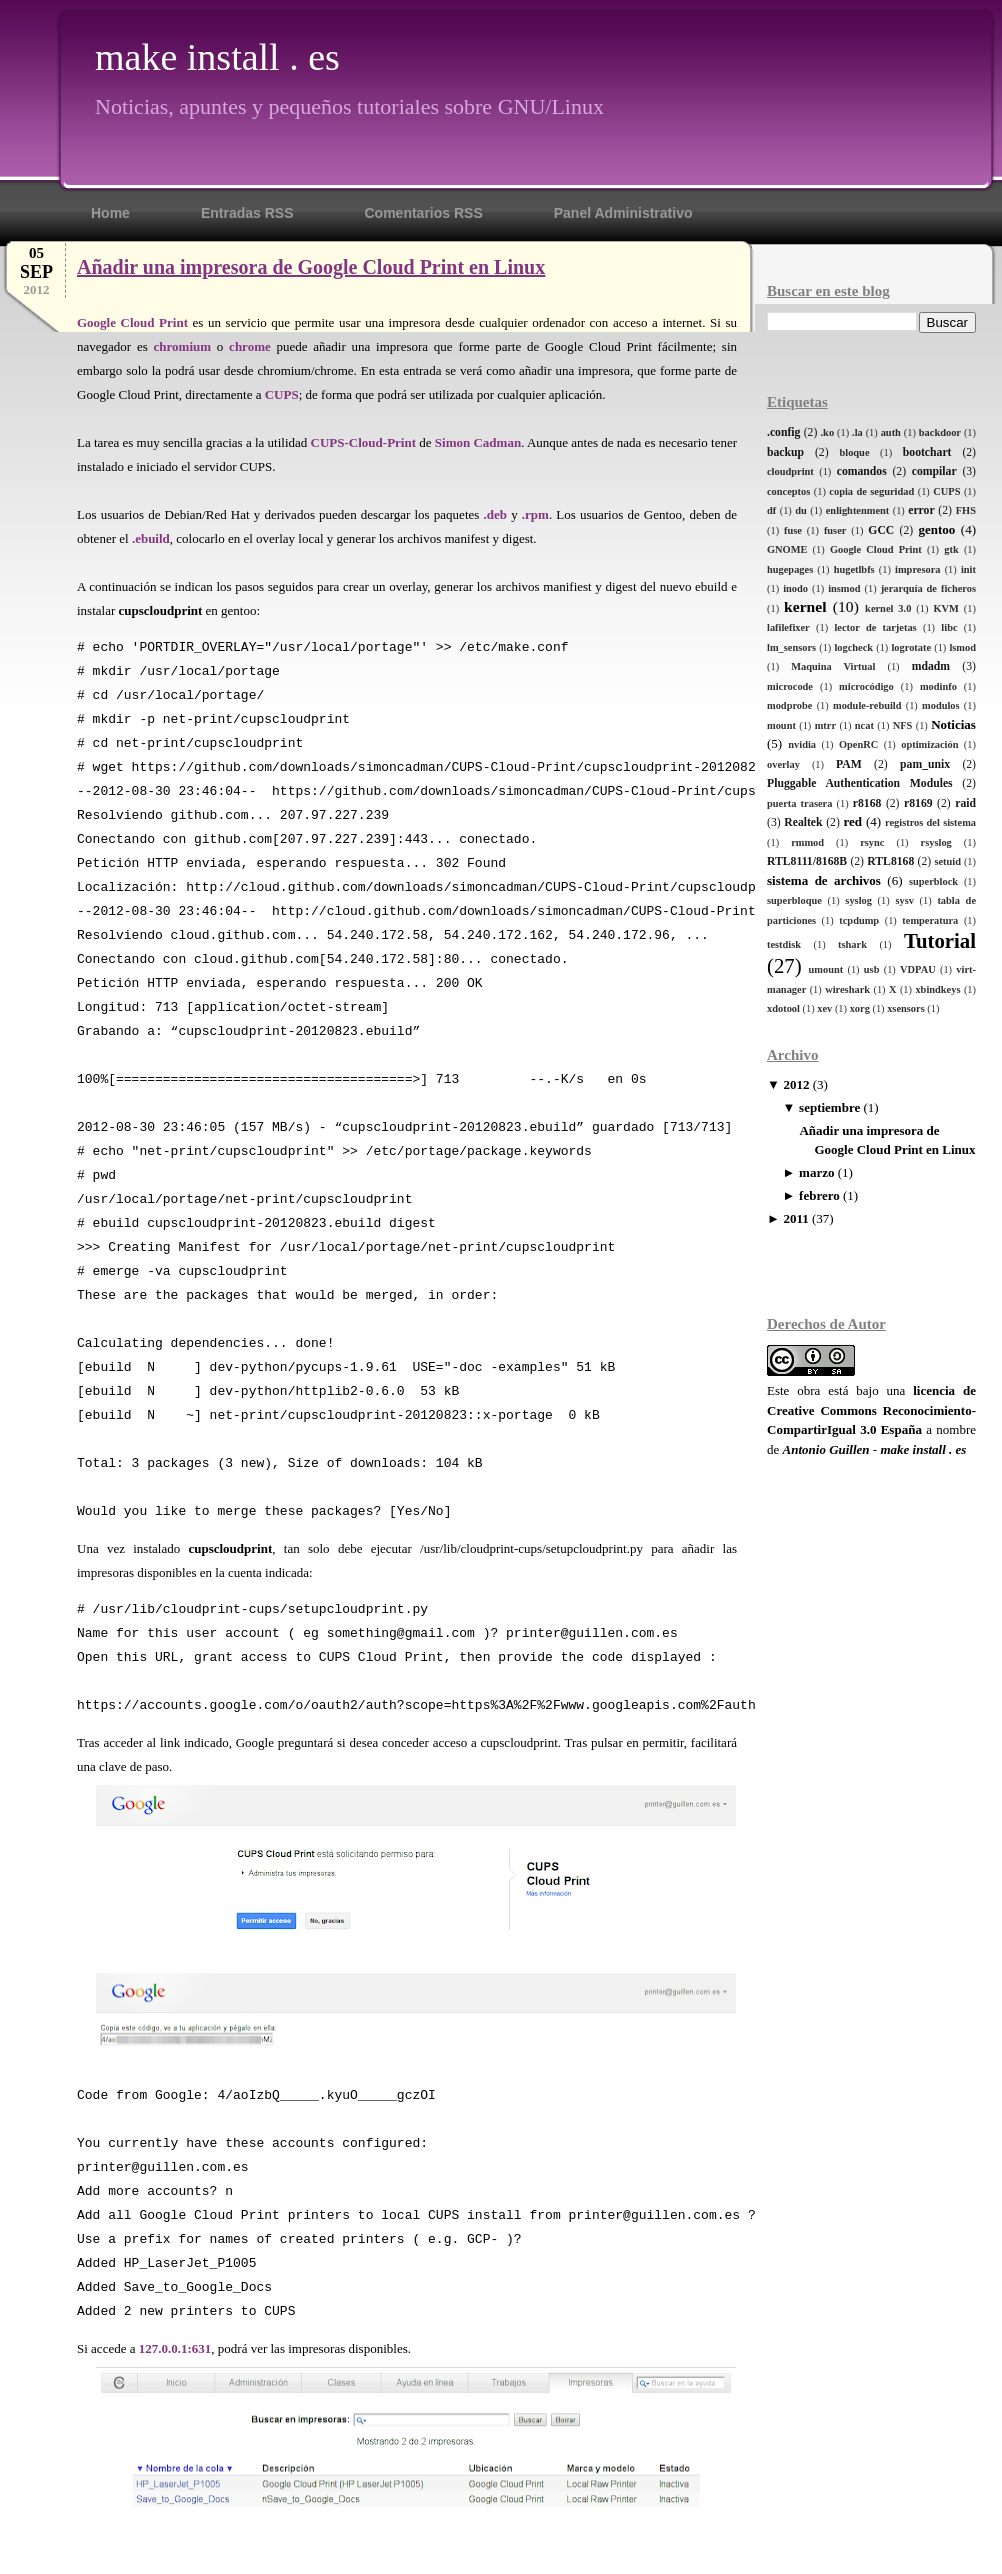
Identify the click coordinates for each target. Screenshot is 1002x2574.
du (801, 510)
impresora (917, 569)
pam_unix (925, 764)
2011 (795, 1218)
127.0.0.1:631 (175, 2348)
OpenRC (858, 744)
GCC (881, 530)
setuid (947, 861)
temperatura (930, 920)
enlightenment (858, 510)
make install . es (217, 57)
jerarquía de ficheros (928, 588)
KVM (945, 608)
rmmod (807, 842)
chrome (250, 346)
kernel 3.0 (888, 608)
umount (826, 969)
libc (949, 627)
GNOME (787, 549)
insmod (844, 588)
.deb (494, 514)
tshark (852, 944)
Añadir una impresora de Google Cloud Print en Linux (311, 267)
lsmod (962, 647)
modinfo (938, 686)
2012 (796, 1084)
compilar (934, 471)
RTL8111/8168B (807, 861)
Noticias (953, 724)
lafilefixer (788, 627)
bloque (854, 452)
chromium (183, 346)
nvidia (802, 744)
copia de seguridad (871, 491)
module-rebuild (867, 705)
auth (891, 432)
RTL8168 (890, 861)
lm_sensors (791, 647)
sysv (904, 900)
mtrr (825, 725)
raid (965, 803)
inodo (795, 588)
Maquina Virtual (833, 666)
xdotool (783, 1008)
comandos (862, 471)
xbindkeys (937, 989)
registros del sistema (930, 822)
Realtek (803, 822)
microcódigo (866, 686)
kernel (805, 606)
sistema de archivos (824, 880)
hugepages (790, 569)
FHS (966, 510)
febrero (819, 1195)
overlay (783, 764)
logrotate (911, 647)
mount (781, 725)
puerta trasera (799, 803)
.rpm (535, 514)
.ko (828, 432)
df (771, 510)
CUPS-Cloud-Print (363, 442)
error (921, 510)
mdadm (931, 666)
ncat (864, 725)
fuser (835, 530)
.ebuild (151, 538)
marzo (816, 1172)
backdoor (940, 432)
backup (785, 452)
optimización (929, 744)
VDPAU (918, 969)
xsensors (906, 1008)
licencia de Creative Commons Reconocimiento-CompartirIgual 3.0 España (871, 1410)
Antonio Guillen (826, 1449)
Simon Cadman (478, 442)
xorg (860, 1008)
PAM (849, 764)
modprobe (789, 705)
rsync (872, 842)
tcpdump (859, 920)
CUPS (946, 491)
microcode (790, 686)
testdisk (784, 944)
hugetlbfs (854, 569)
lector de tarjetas (875, 627)
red (852, 821)
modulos (941, 705)
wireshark (847, 989)
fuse (793, 530)
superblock (933, 881)
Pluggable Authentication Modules (860, 783)
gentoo (936, 529)
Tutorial (940, 940)
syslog (858, 900)
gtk (951, 549)
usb (872, 969)
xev (824, 1008)
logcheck (853, 647)
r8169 (918, 803)
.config (783, 432)
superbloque (794, 900)
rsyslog (936, 842)
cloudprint (790, 471)
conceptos (788, 491)
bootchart (927, 452)
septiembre (829, 1107)
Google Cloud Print (876, 549)
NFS (903, 725)
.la (857, 432)
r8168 (867, 803)
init (968, 569)
